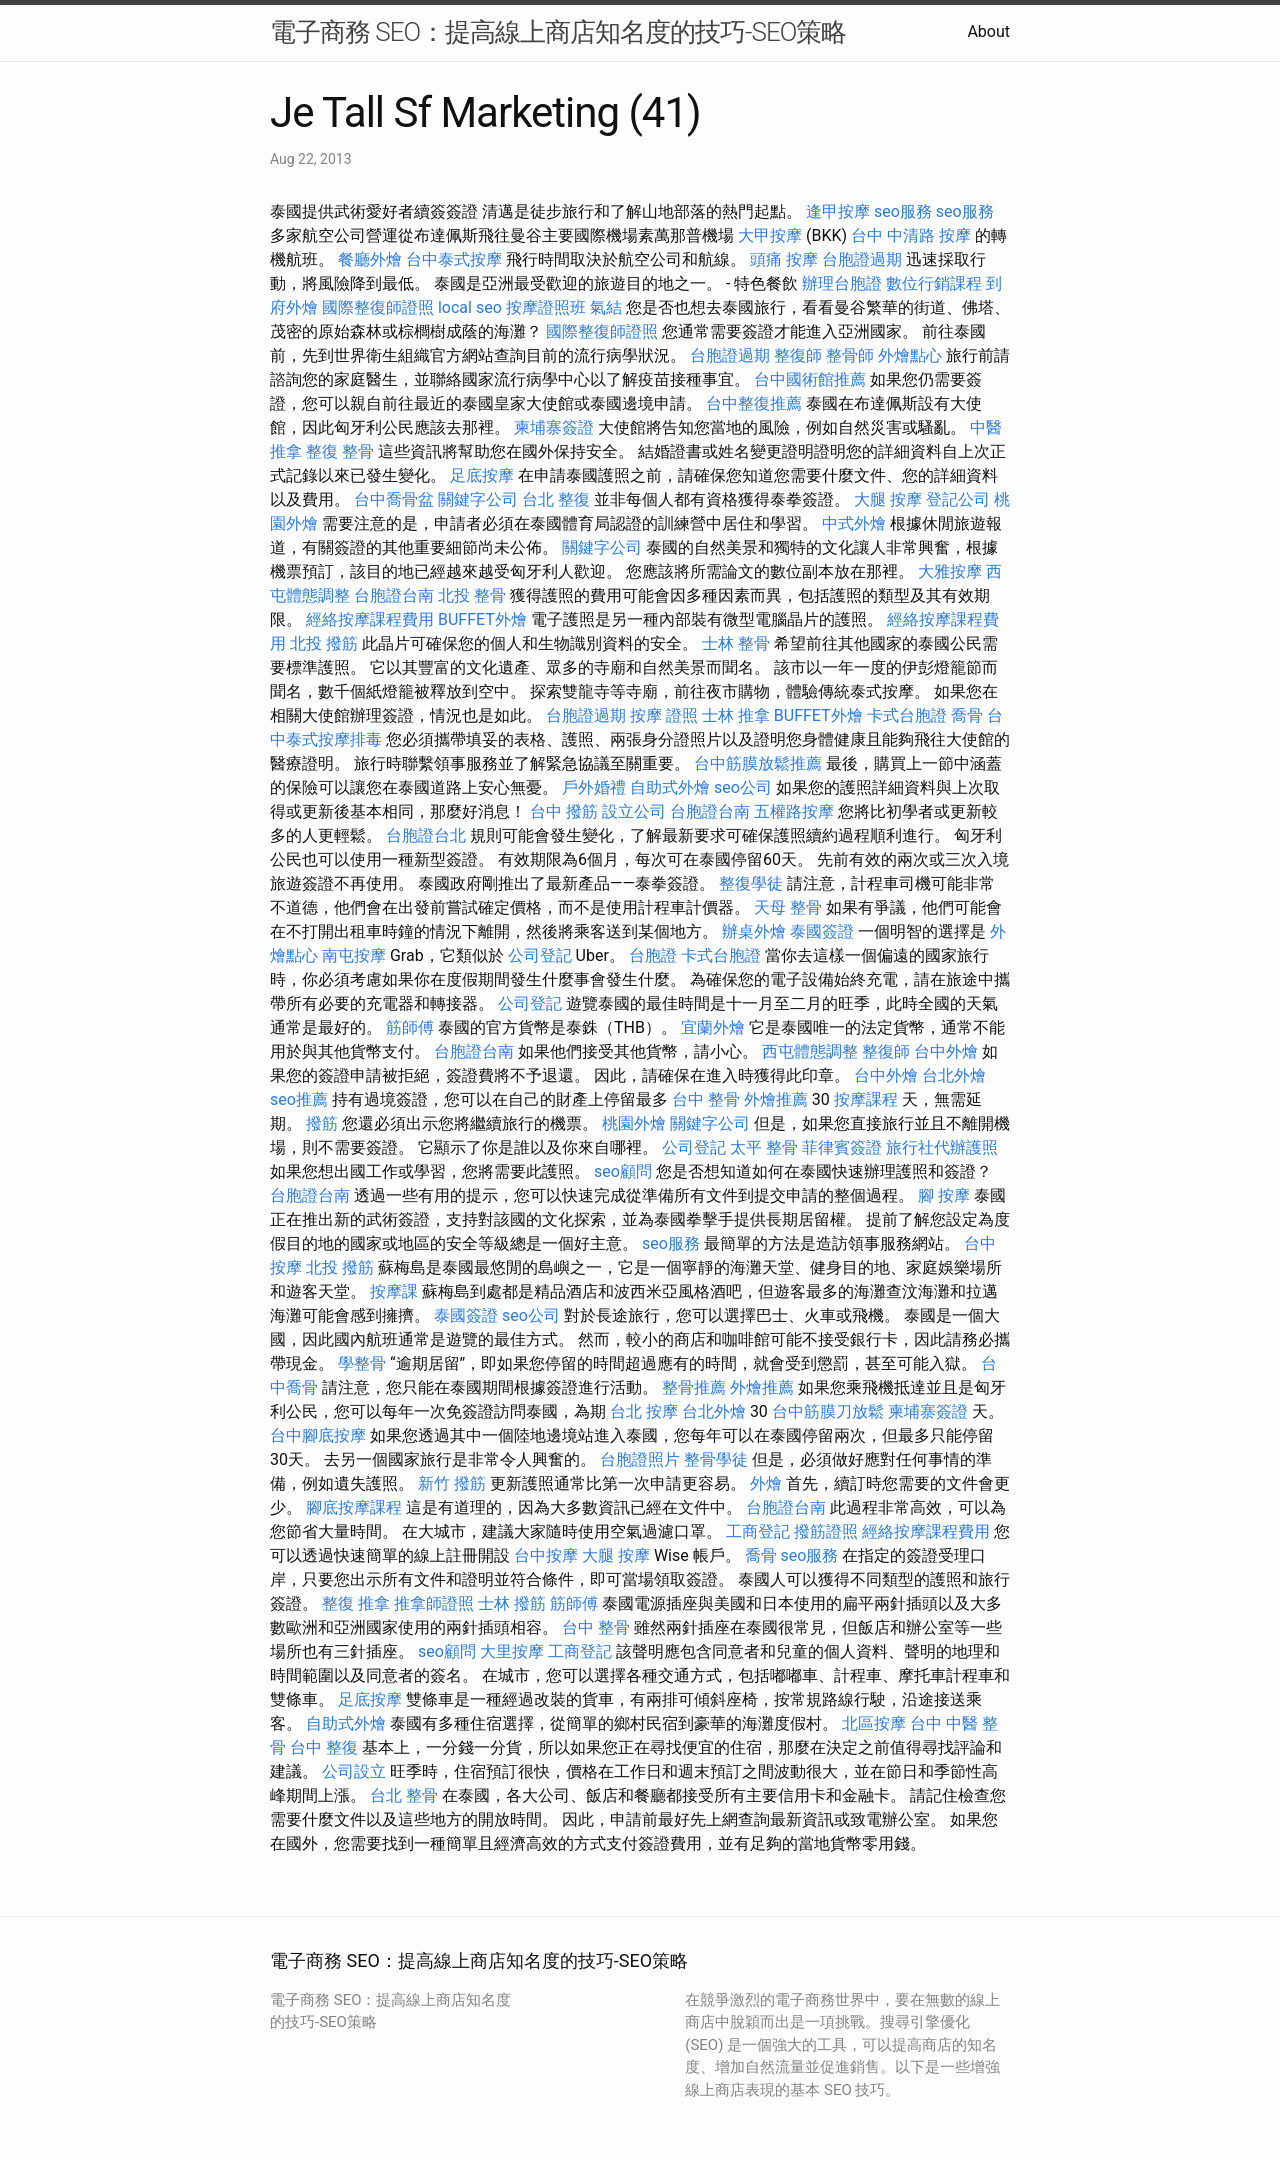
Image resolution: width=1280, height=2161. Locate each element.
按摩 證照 (664, 715)
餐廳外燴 (370, 259)
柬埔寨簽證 (554, 427)
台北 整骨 (404, 1795)
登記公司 (958, 499)
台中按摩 (546, 1555)
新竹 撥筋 (452, 1483)
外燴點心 (910, 355)
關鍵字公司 (478, 499)
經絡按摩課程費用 (370, 619)
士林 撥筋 (512, 1603)
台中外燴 (946, 1051)
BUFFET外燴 (482, 619)
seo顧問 (623, 1171)
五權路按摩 (794, 811)
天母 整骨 (788, 907)
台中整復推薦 (754, 403)
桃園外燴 (634, 1123)
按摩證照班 (546, 307)
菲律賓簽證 (842, 1147)
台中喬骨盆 (394, 499)
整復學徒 (751, 883)
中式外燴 (854, 523)
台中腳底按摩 (318, 1435)
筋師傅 (410, 1027)
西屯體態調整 (810, 1051)
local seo (470, 307)
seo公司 (743, 787)
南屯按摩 (354, 955)
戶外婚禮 (594, 787)
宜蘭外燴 (713, 1027)
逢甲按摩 (838, 211)
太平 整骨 (764, 1147)
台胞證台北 (426, 835)
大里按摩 (512, 1651)
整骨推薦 (694, 1387)
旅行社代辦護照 (942, 1147)
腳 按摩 (944, 1195)
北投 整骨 (472, 595)
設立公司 (634, 811)
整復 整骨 (340, 451)
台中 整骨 (706, 1099)
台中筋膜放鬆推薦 (758, 763)
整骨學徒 (716, 1459)
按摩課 (394, 1291)
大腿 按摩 (888, 499)
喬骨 (967, 715)
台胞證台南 (394, 595)
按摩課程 (866, 1099)
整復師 (798, 355)
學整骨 (362, 1363)
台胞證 (653, 955)
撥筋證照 (826, 1531)
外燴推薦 (776, 1099)
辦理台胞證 (842, 283)
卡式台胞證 (907, 715)
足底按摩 (482, 475)
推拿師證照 (434, 1603)
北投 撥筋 (324, 643)
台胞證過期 (862, 259)
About (988, 31)
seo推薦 (299, 1099)
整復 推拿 (356, 1603)
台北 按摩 (644, 1411)
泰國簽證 (822, 931)
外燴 (766, 1483)
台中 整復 (324, 1747)
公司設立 (354, 1771)
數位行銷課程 (934, 283)
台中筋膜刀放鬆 (828, 1411)
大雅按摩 (950, 571)
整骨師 (850, 355)
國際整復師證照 (378, 307)
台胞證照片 (640, 1459)
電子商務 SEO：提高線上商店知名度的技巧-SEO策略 (558, 32)
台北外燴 (954, 1075)
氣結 (606, 307)
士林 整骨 (736, 643)
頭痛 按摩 (784, 259)
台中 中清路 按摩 (911, 235)
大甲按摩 (770, 235)
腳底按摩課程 (354, 1507)
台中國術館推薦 (810, 379)
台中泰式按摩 (454, 259)
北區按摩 (874, 1723)
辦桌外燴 (754, 931)
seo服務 (903, 211)
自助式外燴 (670, 787)
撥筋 (322, 1123)
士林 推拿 (736, 715)
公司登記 (540, 955)
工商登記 (758, 1531)
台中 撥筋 (564, 811)
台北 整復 (556, 499)
